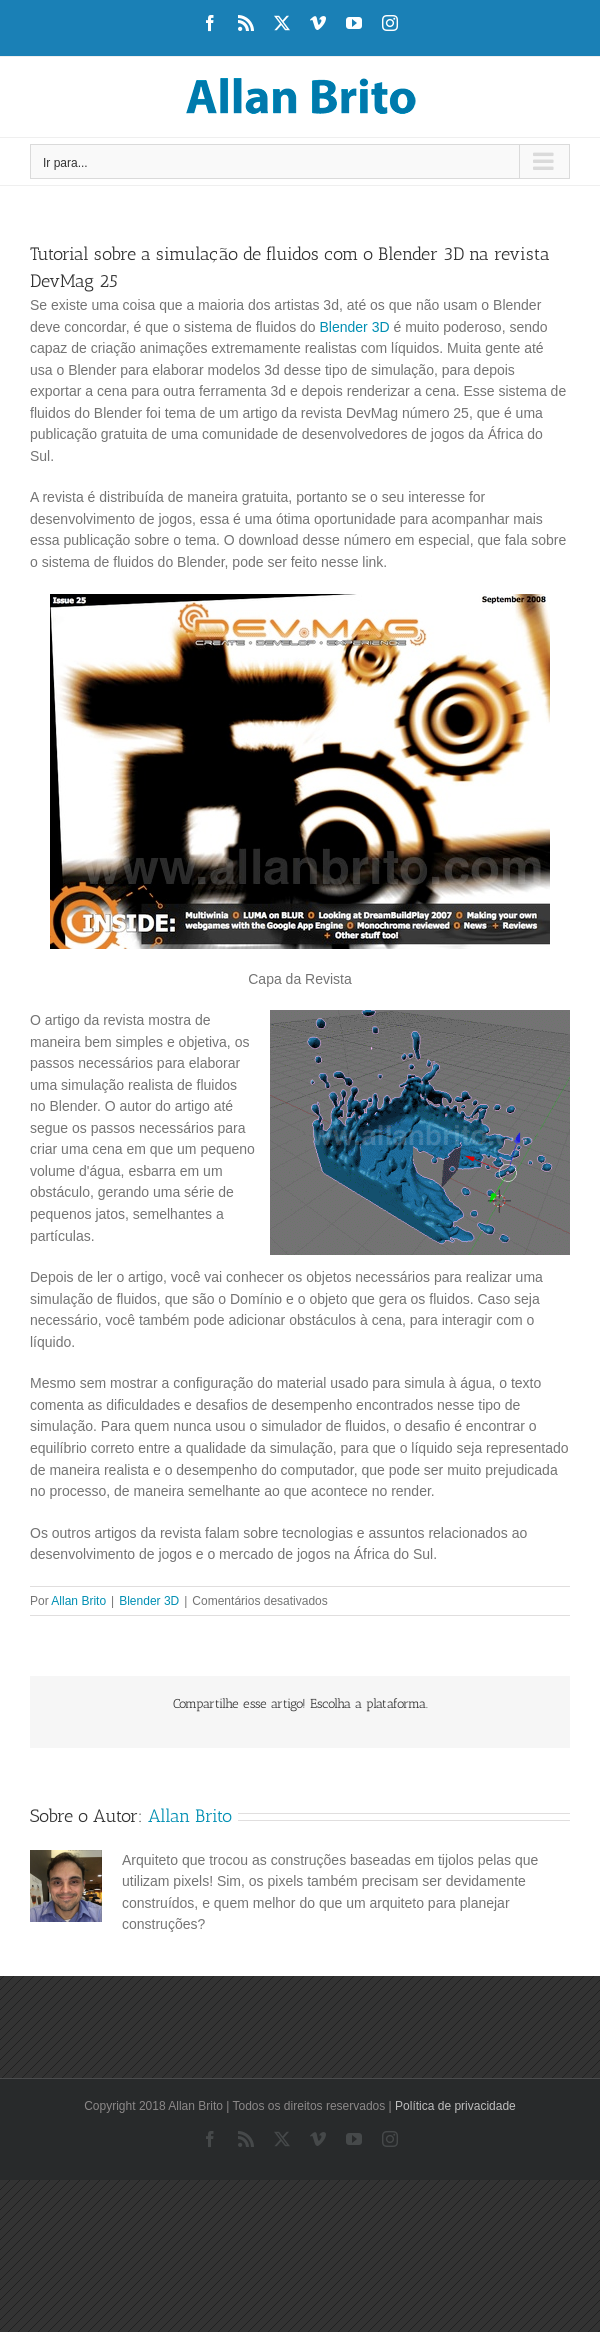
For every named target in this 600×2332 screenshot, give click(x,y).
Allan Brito (78, 1601)
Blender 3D (355, 327)
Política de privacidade (455, 2106)
